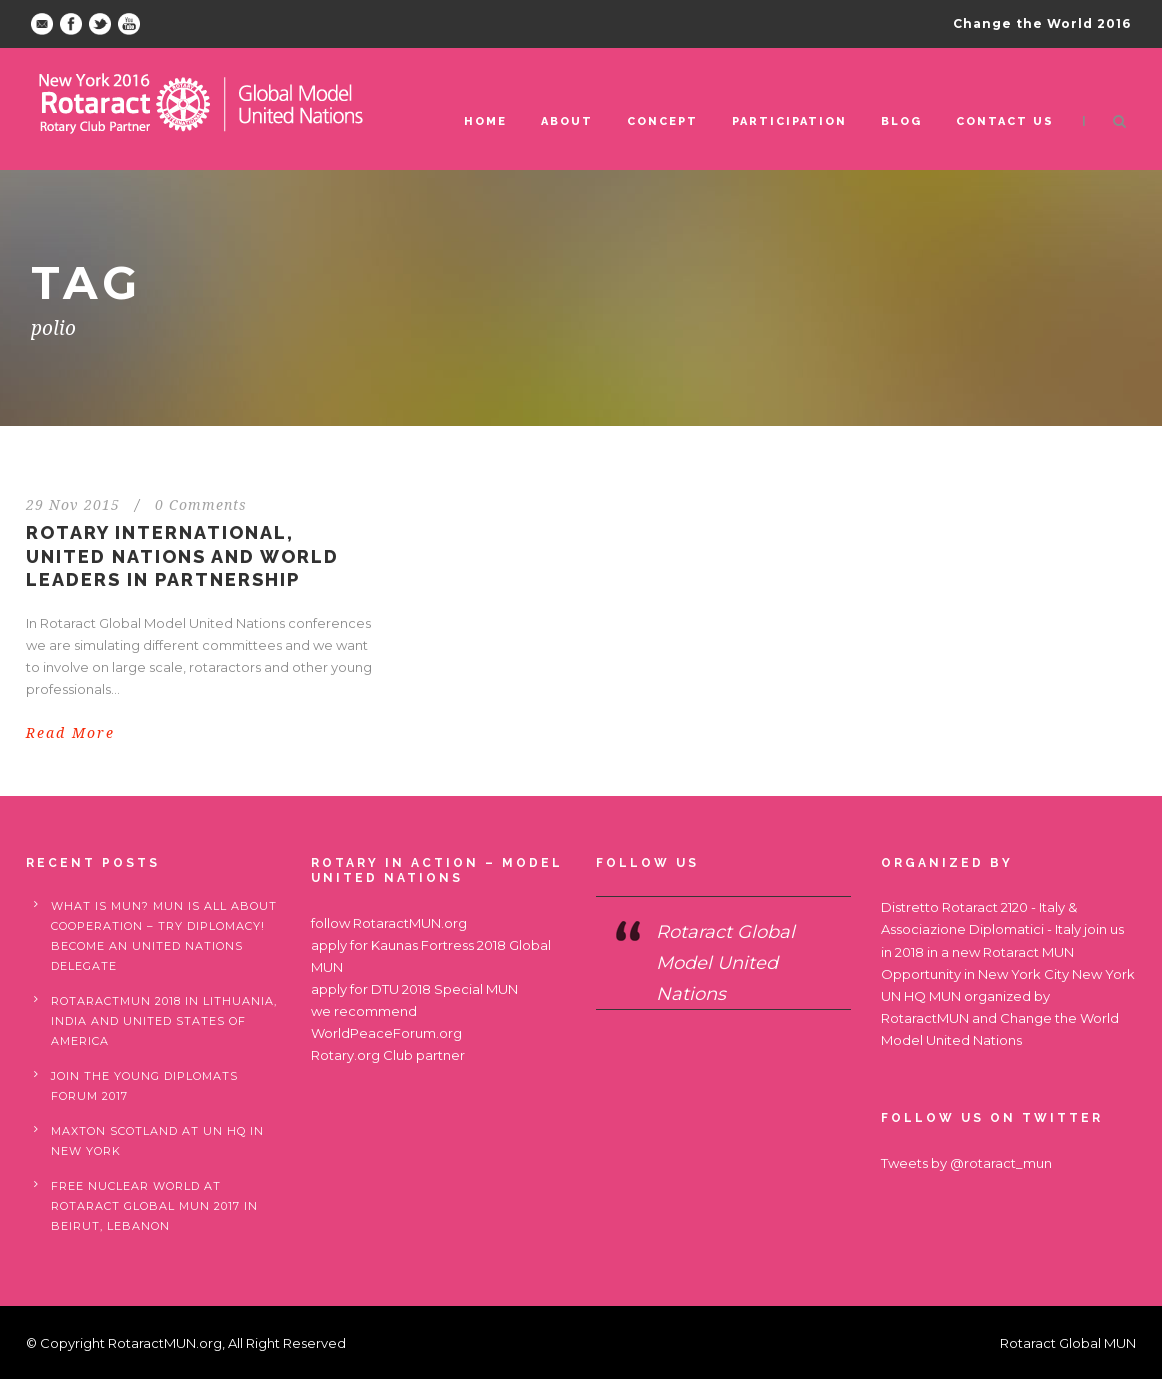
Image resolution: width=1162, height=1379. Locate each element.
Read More (70, 733)
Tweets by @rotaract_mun (966, 1163)
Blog (901, 121)
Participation (789, 121)
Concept (662, 121)
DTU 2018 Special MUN (444, 989)
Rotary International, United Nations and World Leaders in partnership (182, 556)
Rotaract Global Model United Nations (725, 962)
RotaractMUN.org (410, 923)
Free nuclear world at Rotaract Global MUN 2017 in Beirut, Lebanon (154, 1206)
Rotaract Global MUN (1068, 1343)
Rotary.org (345, 1055)
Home (485, 121)
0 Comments (201, 505)
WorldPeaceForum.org (386, 1033)
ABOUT (567, 121)
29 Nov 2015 (73, 505)
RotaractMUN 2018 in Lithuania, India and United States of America (164, 1021)
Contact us (1005, 121)
